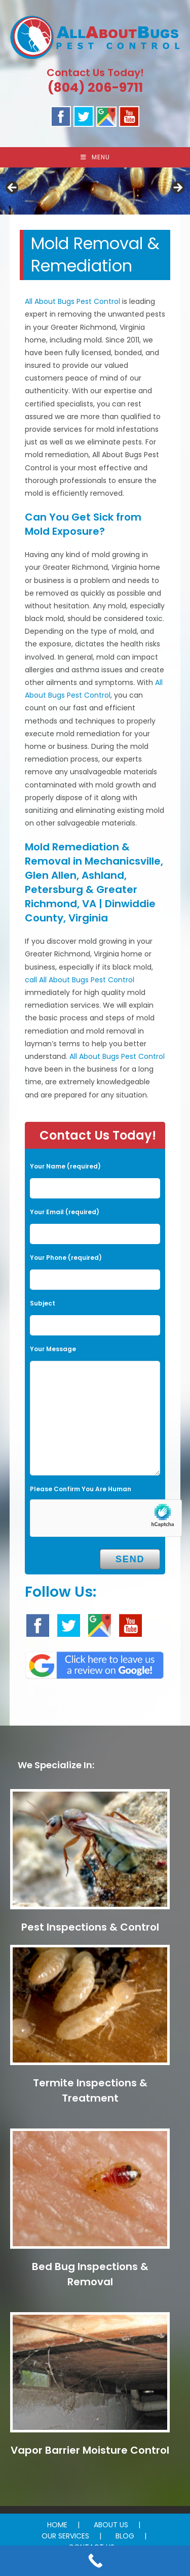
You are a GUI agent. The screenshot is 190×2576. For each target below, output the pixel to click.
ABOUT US (111, 2525)
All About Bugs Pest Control (72, 301)
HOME (57, 2525)
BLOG (125, 2536)
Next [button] (177, 188)
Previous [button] (12, 188)
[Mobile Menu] (95, 157)
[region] (95, 191)
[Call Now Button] (95, 2561)
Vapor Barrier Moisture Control (90, 2450)
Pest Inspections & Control (90, 1927)
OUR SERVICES (65, 2536)
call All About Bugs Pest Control (79, 980)
